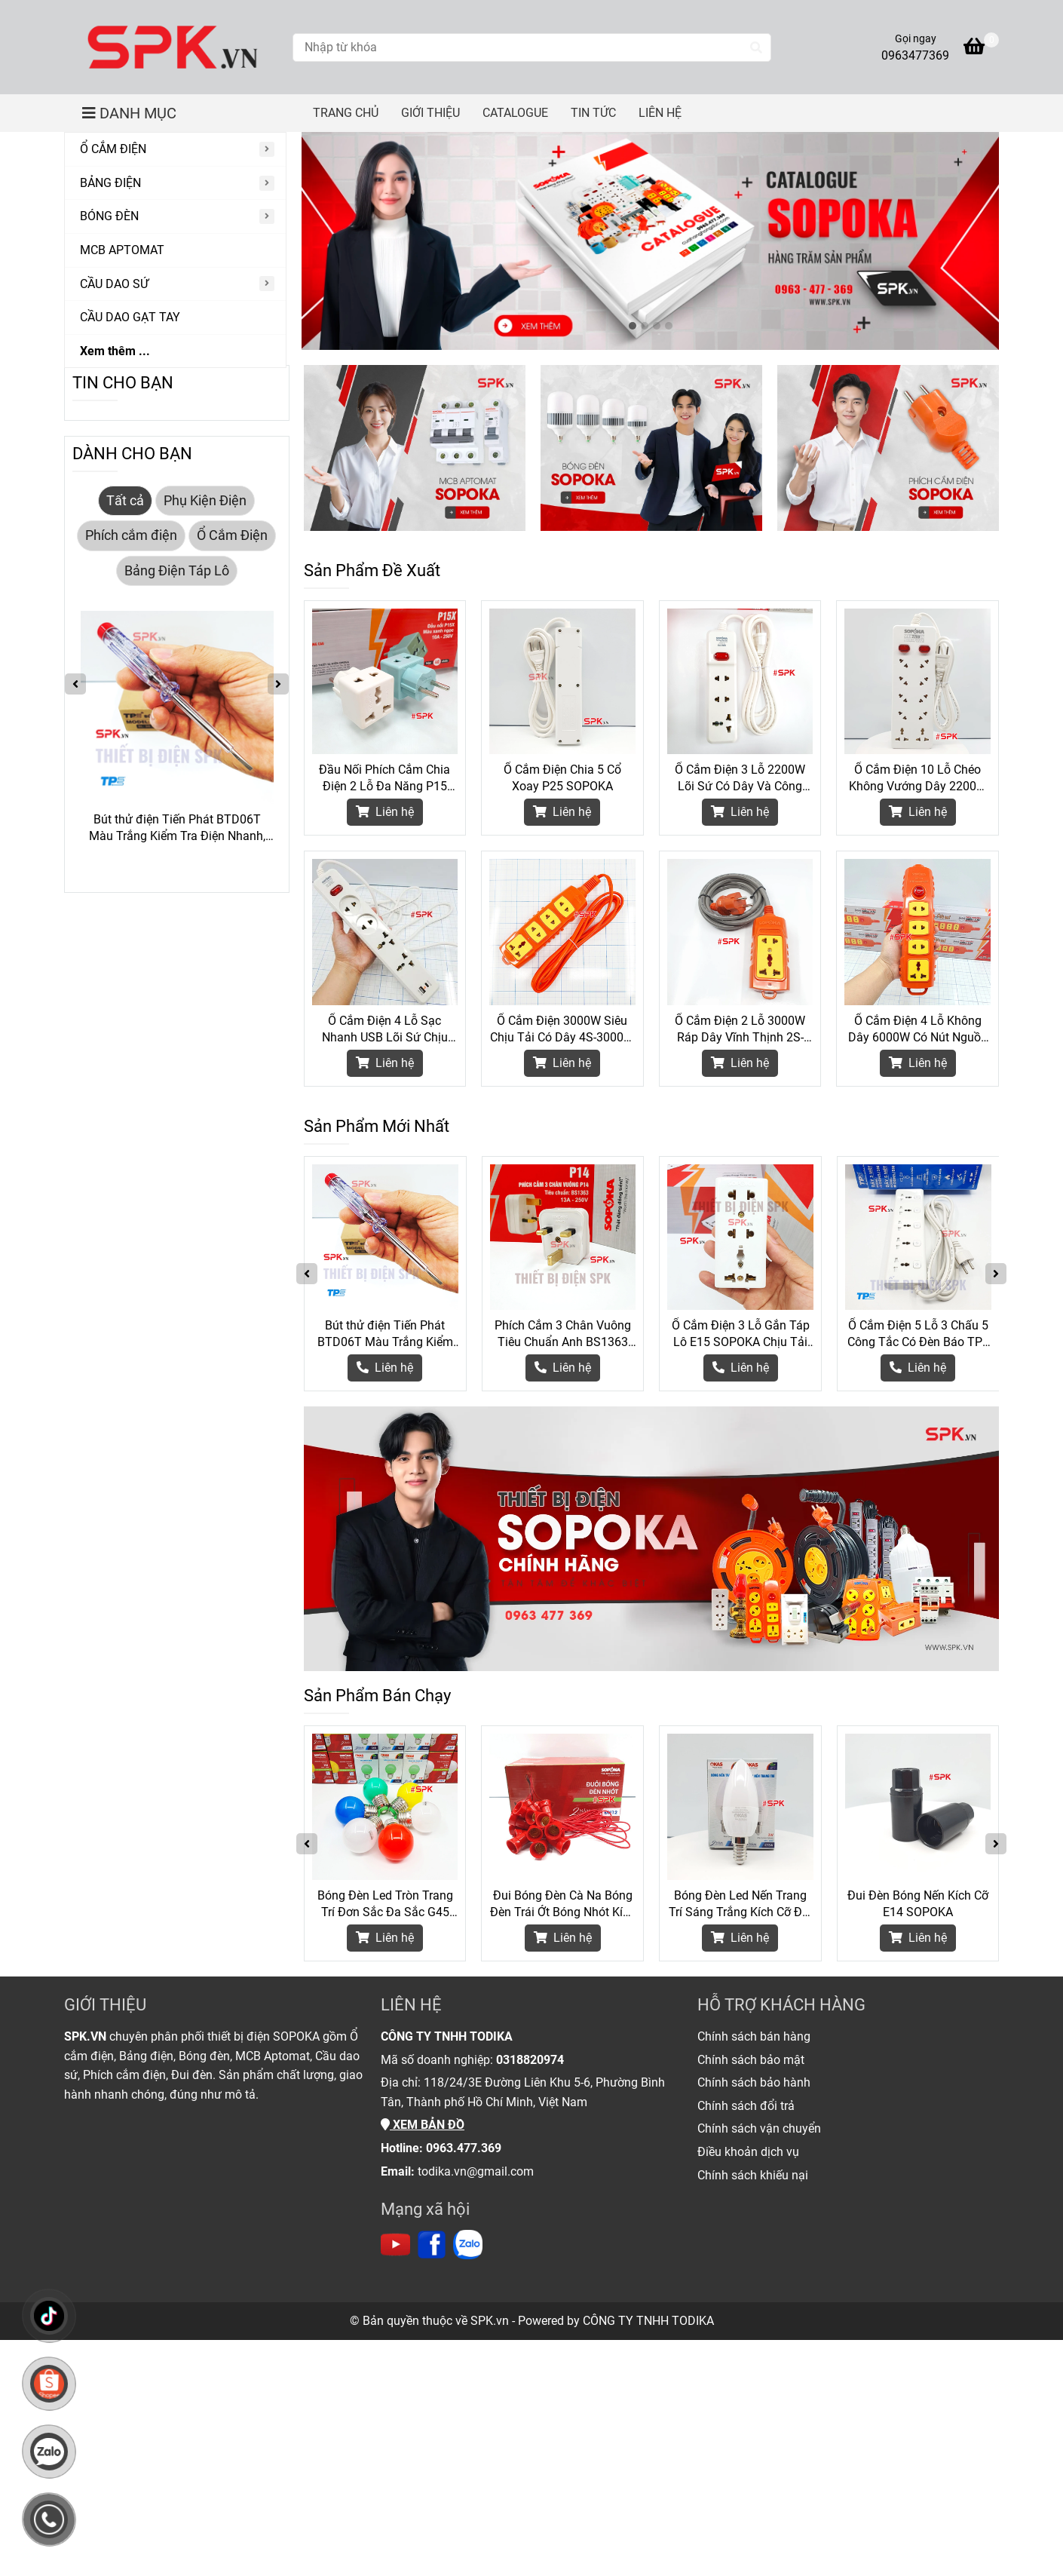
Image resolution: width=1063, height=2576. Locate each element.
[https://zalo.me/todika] (467, 2244)
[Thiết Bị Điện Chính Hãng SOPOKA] (172, 47)
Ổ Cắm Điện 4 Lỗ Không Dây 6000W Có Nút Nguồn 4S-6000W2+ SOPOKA (918, 1030)
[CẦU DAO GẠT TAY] (175, 318)
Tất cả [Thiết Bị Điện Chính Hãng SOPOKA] (125, 500)
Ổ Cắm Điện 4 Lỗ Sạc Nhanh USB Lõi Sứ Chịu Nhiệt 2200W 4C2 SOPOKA (385, 1030)
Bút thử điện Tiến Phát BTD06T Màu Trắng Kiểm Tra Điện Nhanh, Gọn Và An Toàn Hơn (385, 1334)
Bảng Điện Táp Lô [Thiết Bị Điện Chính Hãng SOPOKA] (176, 570)
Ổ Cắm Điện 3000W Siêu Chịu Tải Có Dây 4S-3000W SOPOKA (562, 1030)
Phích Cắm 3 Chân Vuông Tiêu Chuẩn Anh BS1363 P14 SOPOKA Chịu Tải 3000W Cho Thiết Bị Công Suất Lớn (563, 1334)
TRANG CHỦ (345, 113)
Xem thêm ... (115, 351)
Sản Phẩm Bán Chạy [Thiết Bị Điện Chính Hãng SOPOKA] (377, 1695)
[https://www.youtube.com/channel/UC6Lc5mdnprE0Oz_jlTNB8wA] (395, 2244)
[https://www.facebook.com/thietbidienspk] (431, 2244)
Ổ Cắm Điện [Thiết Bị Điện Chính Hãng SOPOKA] (232, 535)
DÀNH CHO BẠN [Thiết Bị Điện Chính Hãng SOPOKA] (132, 453)
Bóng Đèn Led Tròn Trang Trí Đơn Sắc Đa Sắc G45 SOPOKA (385, 1904)
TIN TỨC (593, 113)
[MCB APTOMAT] (175, 251)
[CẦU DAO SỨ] (175, 285)
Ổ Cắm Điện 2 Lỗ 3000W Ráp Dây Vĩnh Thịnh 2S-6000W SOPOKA (740, 1030)
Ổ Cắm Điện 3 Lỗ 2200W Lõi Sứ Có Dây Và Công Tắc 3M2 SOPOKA (740, 778)
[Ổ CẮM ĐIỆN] (175, 150)
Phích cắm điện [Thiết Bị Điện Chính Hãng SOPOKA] (131, 535)
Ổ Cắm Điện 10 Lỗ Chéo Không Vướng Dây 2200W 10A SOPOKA (918, 778)
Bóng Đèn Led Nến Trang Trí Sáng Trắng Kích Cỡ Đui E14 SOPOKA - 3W (740, 1904)
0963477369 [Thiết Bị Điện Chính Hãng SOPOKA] (915, 55)
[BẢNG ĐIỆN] (175, 184)
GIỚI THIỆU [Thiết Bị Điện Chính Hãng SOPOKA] (105, 2004)
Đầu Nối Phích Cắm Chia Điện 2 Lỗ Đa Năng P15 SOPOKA (384, 778)
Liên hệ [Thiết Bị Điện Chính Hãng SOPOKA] (385, 812)
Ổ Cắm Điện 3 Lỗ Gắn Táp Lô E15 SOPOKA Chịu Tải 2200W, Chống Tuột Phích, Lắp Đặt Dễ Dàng (740, 1334)
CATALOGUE (515, 113)
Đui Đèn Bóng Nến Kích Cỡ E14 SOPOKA (917, 1903)
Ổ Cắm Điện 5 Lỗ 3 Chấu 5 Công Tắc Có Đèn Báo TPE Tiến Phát (918, 1334)
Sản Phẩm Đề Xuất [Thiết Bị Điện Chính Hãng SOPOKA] (372, 570)
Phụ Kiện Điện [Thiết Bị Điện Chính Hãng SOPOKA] (205, 500)
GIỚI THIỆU (430, 113)
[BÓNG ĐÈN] (175, 217)
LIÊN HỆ (660, 113)
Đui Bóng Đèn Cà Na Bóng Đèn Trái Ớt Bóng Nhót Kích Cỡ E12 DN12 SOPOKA (563, 1904)
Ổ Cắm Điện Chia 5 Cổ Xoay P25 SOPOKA (562, 777)
